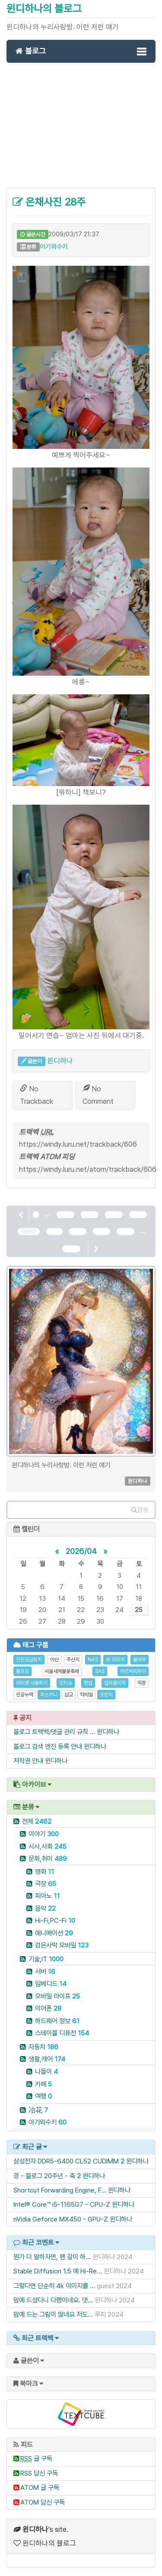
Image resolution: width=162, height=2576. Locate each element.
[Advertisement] (81, 130)
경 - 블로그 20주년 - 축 (44, 2176)
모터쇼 (65, 1683)
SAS (100, 1671)
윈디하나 (60, 1060)
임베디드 (51, 1984)
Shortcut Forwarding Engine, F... (59, 2190)
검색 (139, 1510)
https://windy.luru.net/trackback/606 (78, 1144)
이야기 (44, 1834)
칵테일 (86, 1695)
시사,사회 (48, 1846)
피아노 (47, 1896)
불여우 (139, 1660)
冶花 (38, 2110)
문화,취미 (48, 1858)
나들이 (46, 2071)
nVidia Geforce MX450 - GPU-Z (60, 2219)
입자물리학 (115, 1683)
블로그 (31, 50)
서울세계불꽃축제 (61, 1671)
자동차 (43, 2047)
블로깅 (22, 1671)
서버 (45, 1971)
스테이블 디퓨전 (62, 2033)
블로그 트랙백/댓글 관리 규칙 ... (54, 1732)
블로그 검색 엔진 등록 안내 (47, 1746)
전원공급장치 (29, 1660)
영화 (44, 1871)
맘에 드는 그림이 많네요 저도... (53, 2314)
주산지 (73, 1660)
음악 (45, 1908)
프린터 (106, 1695)
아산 (54, 1660)
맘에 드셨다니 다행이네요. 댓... (53, 2300)
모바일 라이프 (57, 1996)
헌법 (88, 1683)
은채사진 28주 (49, 202)
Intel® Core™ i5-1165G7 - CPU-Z (61, 2204)
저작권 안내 (28, 1761)
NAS (93, 1660)
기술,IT (46, 1959)
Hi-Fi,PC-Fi (55, 1920)
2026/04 (81, 1551)
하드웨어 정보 (57, 2021)
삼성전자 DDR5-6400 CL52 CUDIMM (66, 2161)
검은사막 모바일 (62, 1945)
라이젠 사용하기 (32, 1683)
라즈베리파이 (133, 1671)
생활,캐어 (47, 2059)
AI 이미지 (115, 1660)
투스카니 (48, 1695)
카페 (43, 2084)
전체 (36, 1821)
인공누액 (24, 1695)
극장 (45, 1884)
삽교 (68, 1695)
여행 (43, 2096)
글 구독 (36, 2458)
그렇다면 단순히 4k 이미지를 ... (54, 2286)
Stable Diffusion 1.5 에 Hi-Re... (57, 2271)
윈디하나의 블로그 (44, 8)
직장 (141, 1683)
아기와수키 (54, 247)
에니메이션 (54, 1933)
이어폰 (48, 2008)
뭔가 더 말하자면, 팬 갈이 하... (52, 2257)
